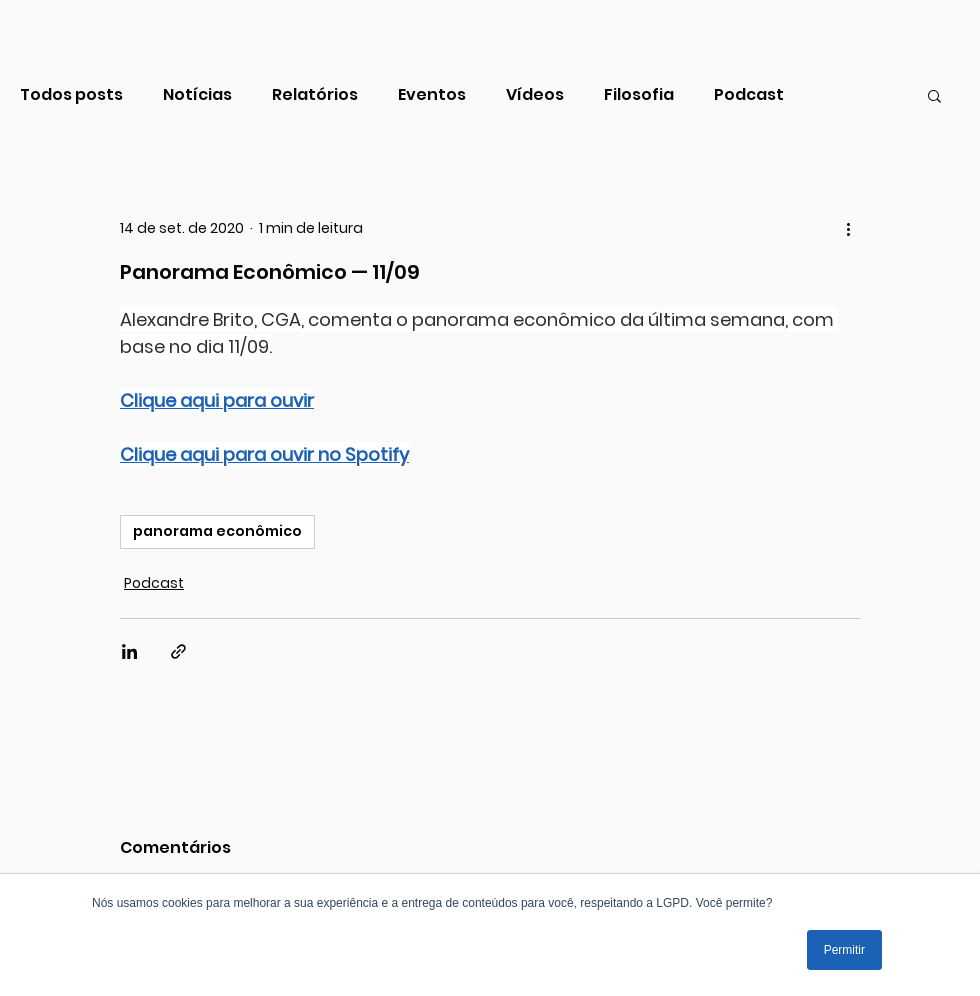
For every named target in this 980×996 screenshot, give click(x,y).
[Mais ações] (848, 228)
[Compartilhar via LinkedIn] (129, 651)
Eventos (432, 95)
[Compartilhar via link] (178, 651)
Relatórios (315, 95)
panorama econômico (217, 531)
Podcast (749, 95)
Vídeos (535, 95)
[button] (934, 95)
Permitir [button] (844, 950)
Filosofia (639, 95)
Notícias (197, 95)
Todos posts (71, 95)
